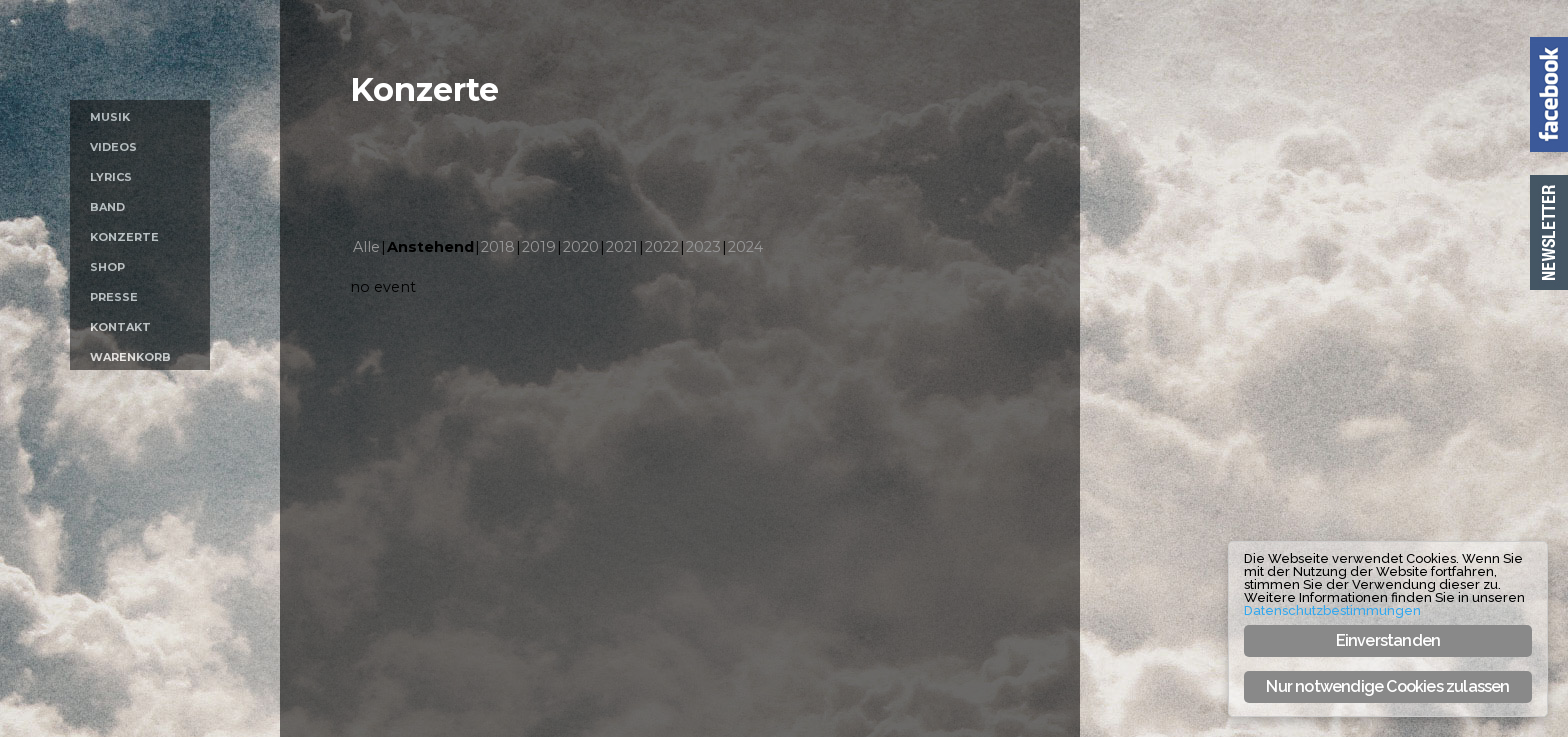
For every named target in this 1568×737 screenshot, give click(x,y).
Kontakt (120, 327)
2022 (662, 247)
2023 (703, 247)
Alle (366, 247)
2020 (581, 247)
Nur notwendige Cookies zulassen (1387, 686)
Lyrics (111, 177)
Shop (107, 267)
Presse (114, 297)
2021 (622, 247)
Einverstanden (1388, 640)
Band (107, 207)
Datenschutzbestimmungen (1332, 610)
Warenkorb (130, 357)
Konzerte (124, 237)
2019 (539, 247)
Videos (113, 147)
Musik (110, 117)
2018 (498, 247)
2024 (745, 247)
